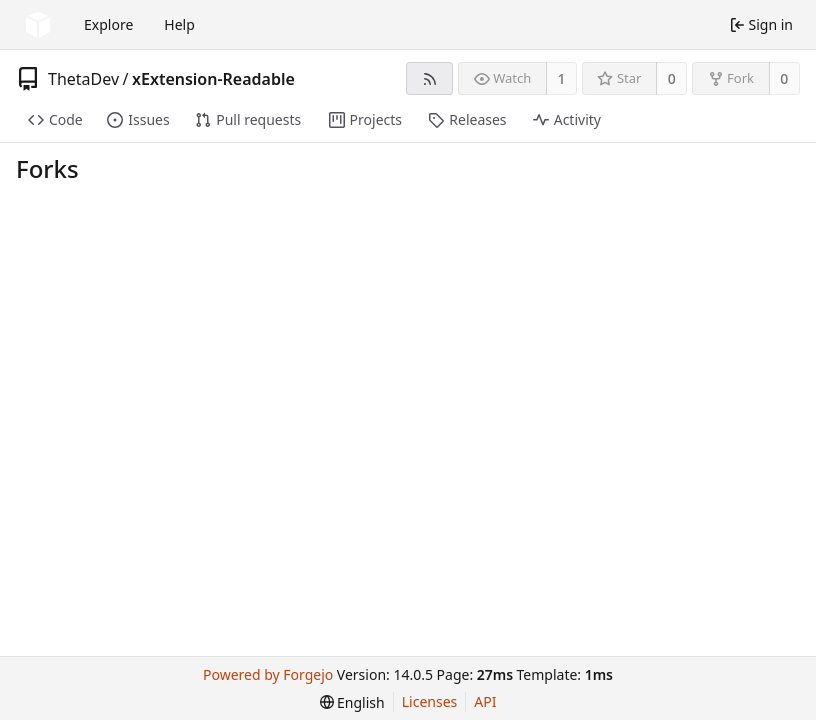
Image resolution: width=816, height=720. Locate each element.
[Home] (38, 25)
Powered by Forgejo (268, 674)
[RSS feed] (429, 78)
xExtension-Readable (213, 79)
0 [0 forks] (784, 78)
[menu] (352, 702)
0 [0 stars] (672, 78)
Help (179, 24)
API (485, 701)
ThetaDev (83, 79)
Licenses (430, 701)
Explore (108, 24)
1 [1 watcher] (562, 78)
